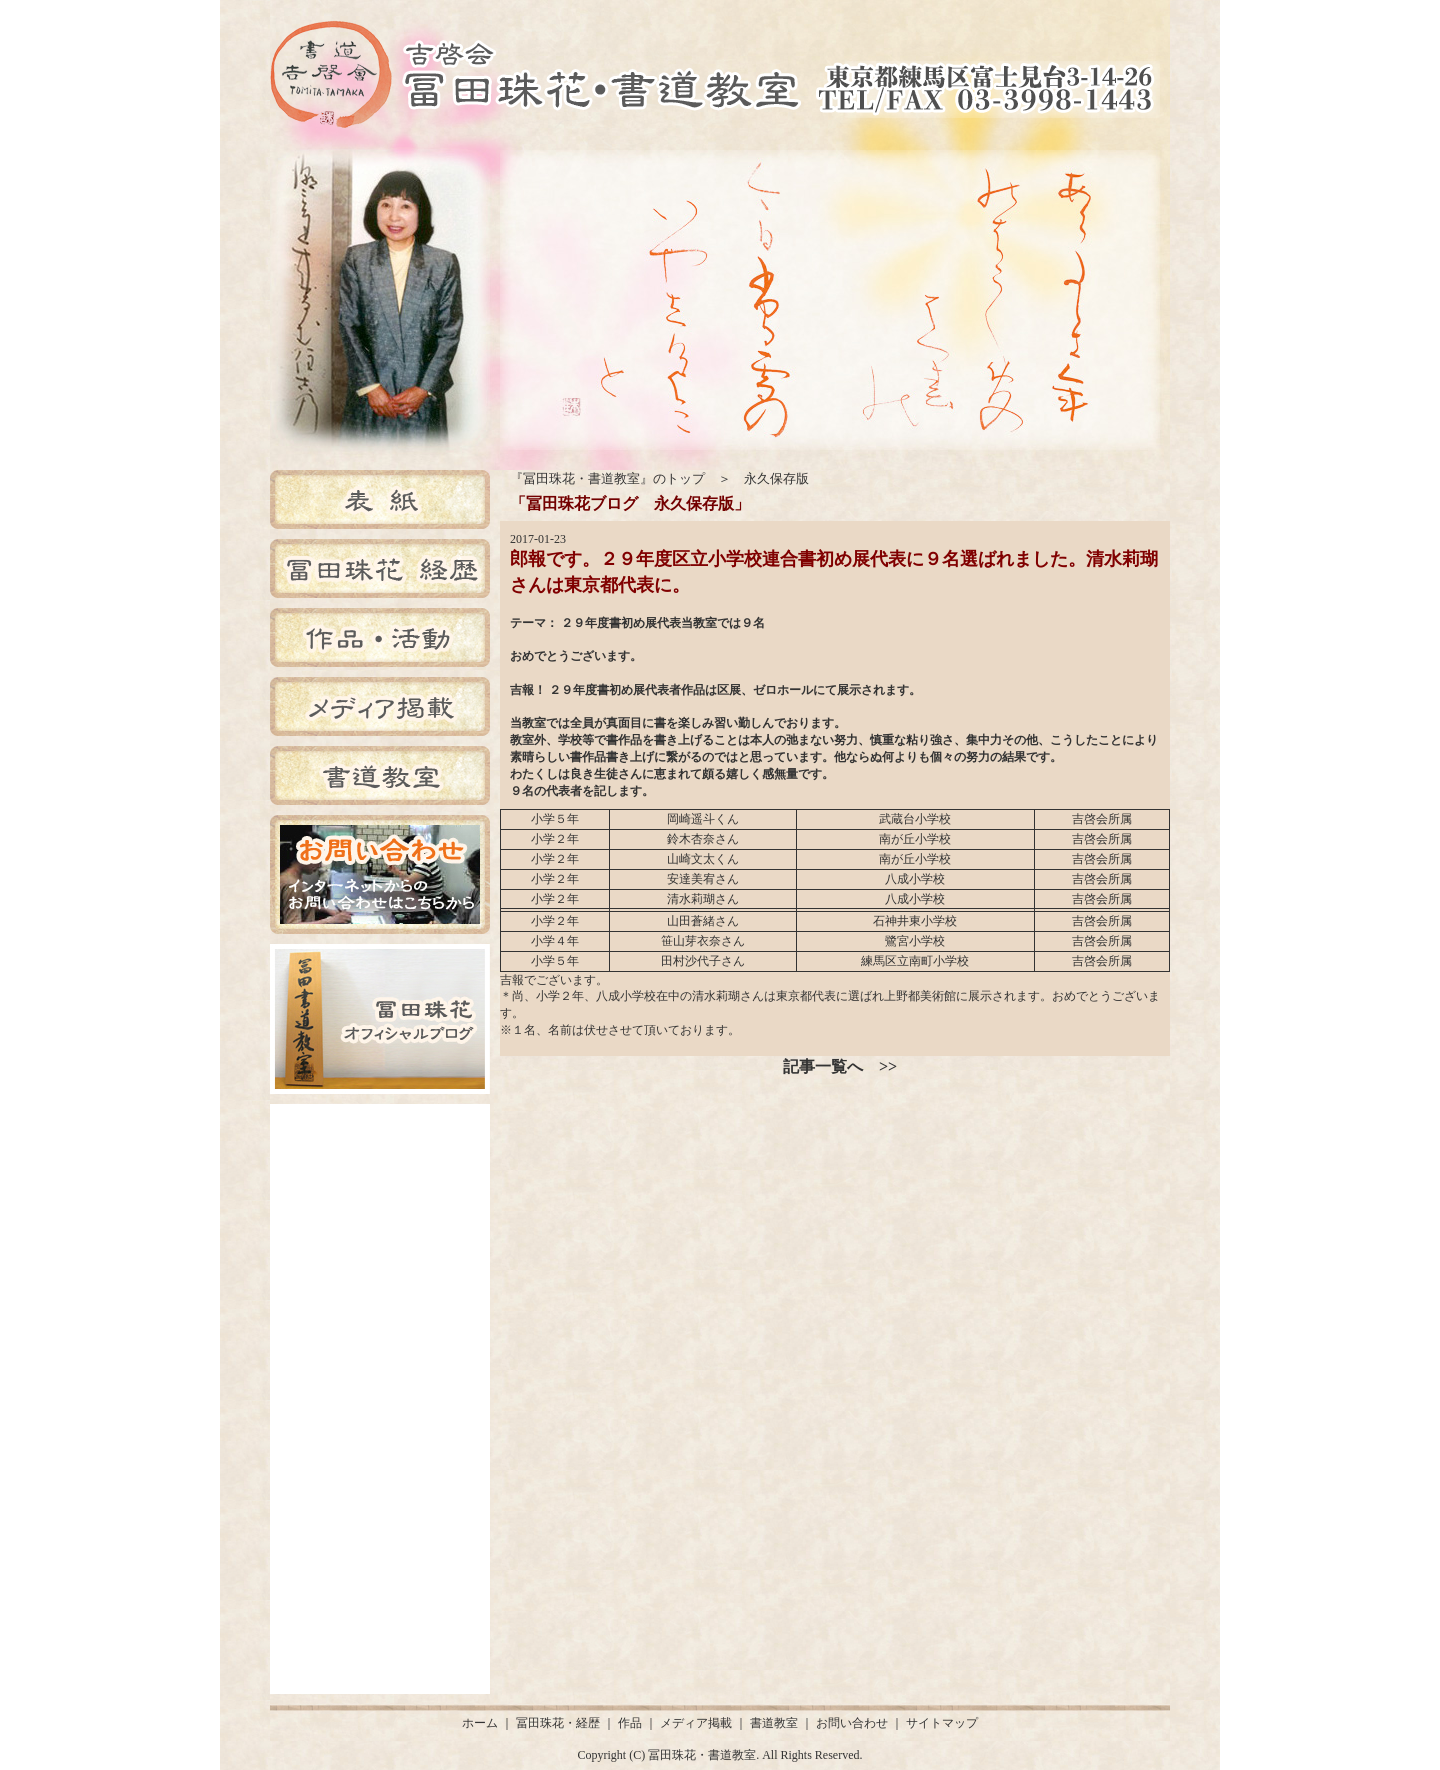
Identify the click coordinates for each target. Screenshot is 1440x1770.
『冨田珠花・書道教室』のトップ (607, 478)
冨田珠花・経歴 (558, 1723)
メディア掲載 (696, 1723)
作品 (630, 1723)
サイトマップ (942, 1723)
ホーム (480, 1723)
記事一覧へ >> (840, 1066)
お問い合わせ (852, 1723)
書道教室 (774, 1723)
